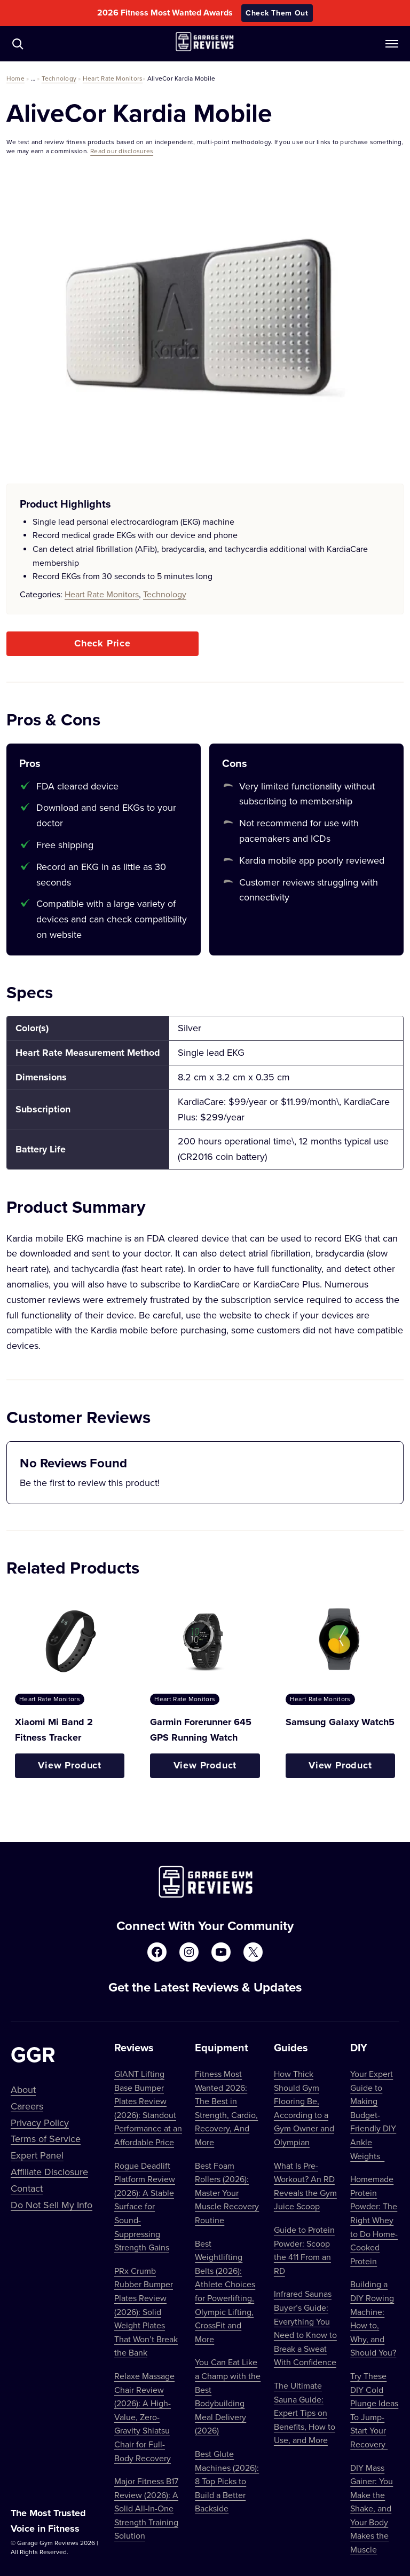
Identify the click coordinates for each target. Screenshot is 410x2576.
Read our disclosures (121, 150)
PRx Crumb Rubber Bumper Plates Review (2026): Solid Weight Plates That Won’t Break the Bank (146, 2312)
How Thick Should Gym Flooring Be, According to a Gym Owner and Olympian (304, 2108)
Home (15, 78)
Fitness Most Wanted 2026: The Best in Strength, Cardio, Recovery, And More (226, 2108)
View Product (69, 1765)
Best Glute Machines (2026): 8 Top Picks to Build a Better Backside (227, 2481)
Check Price (102, 643)
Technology (59, 78)
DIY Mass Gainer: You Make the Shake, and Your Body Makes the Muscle (371, 2509)
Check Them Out (277, 12)
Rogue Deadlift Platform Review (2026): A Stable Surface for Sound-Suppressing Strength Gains (144, 2207)
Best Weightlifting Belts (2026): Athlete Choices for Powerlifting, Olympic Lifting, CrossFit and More (225, 2291)
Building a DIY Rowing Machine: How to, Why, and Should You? (373, 2318)
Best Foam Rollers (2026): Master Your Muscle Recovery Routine (227, 2193)
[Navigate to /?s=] (18, 44)
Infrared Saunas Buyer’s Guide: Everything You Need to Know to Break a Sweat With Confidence (305, 2328)
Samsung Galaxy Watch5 (340, 1722)
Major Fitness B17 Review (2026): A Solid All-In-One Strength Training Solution (146, 2508)
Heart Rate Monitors (113, 78)
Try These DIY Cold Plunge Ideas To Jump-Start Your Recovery (374, 2410)
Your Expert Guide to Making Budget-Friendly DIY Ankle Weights (373, 2115)
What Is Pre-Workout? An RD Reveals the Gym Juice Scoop (305, 2186)
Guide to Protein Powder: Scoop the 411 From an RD (304, 2250)
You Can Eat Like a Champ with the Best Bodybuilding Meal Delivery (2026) (228, 2396)
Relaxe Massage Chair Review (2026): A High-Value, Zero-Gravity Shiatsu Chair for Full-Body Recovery (144, 2417)
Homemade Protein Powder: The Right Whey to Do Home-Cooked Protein (374, 2220)
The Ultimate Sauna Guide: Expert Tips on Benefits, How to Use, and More (304, 2413)
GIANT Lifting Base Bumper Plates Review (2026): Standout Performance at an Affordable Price (148, 2108)
